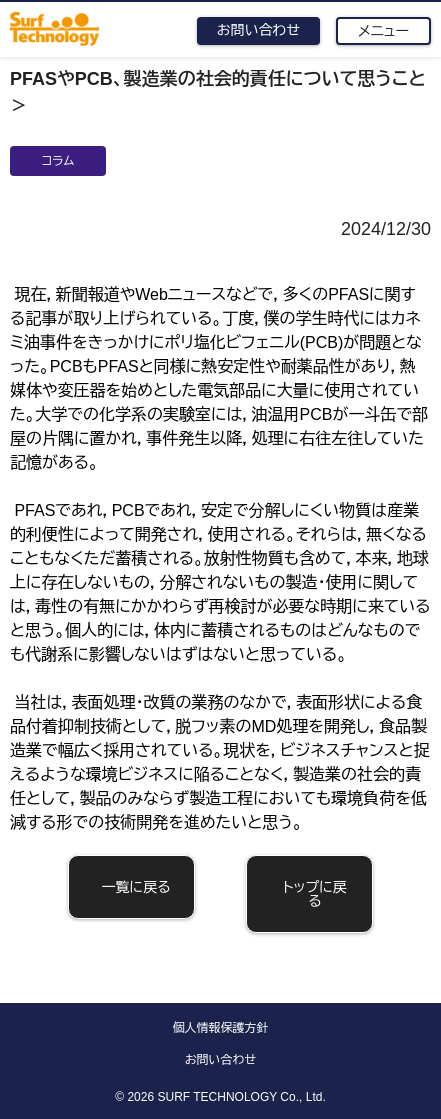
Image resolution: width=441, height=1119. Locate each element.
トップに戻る (315, 894)
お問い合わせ (258, 30)
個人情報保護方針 (221, 1028)
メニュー (383, 31)
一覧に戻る (136, 887)
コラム (58, 161)
